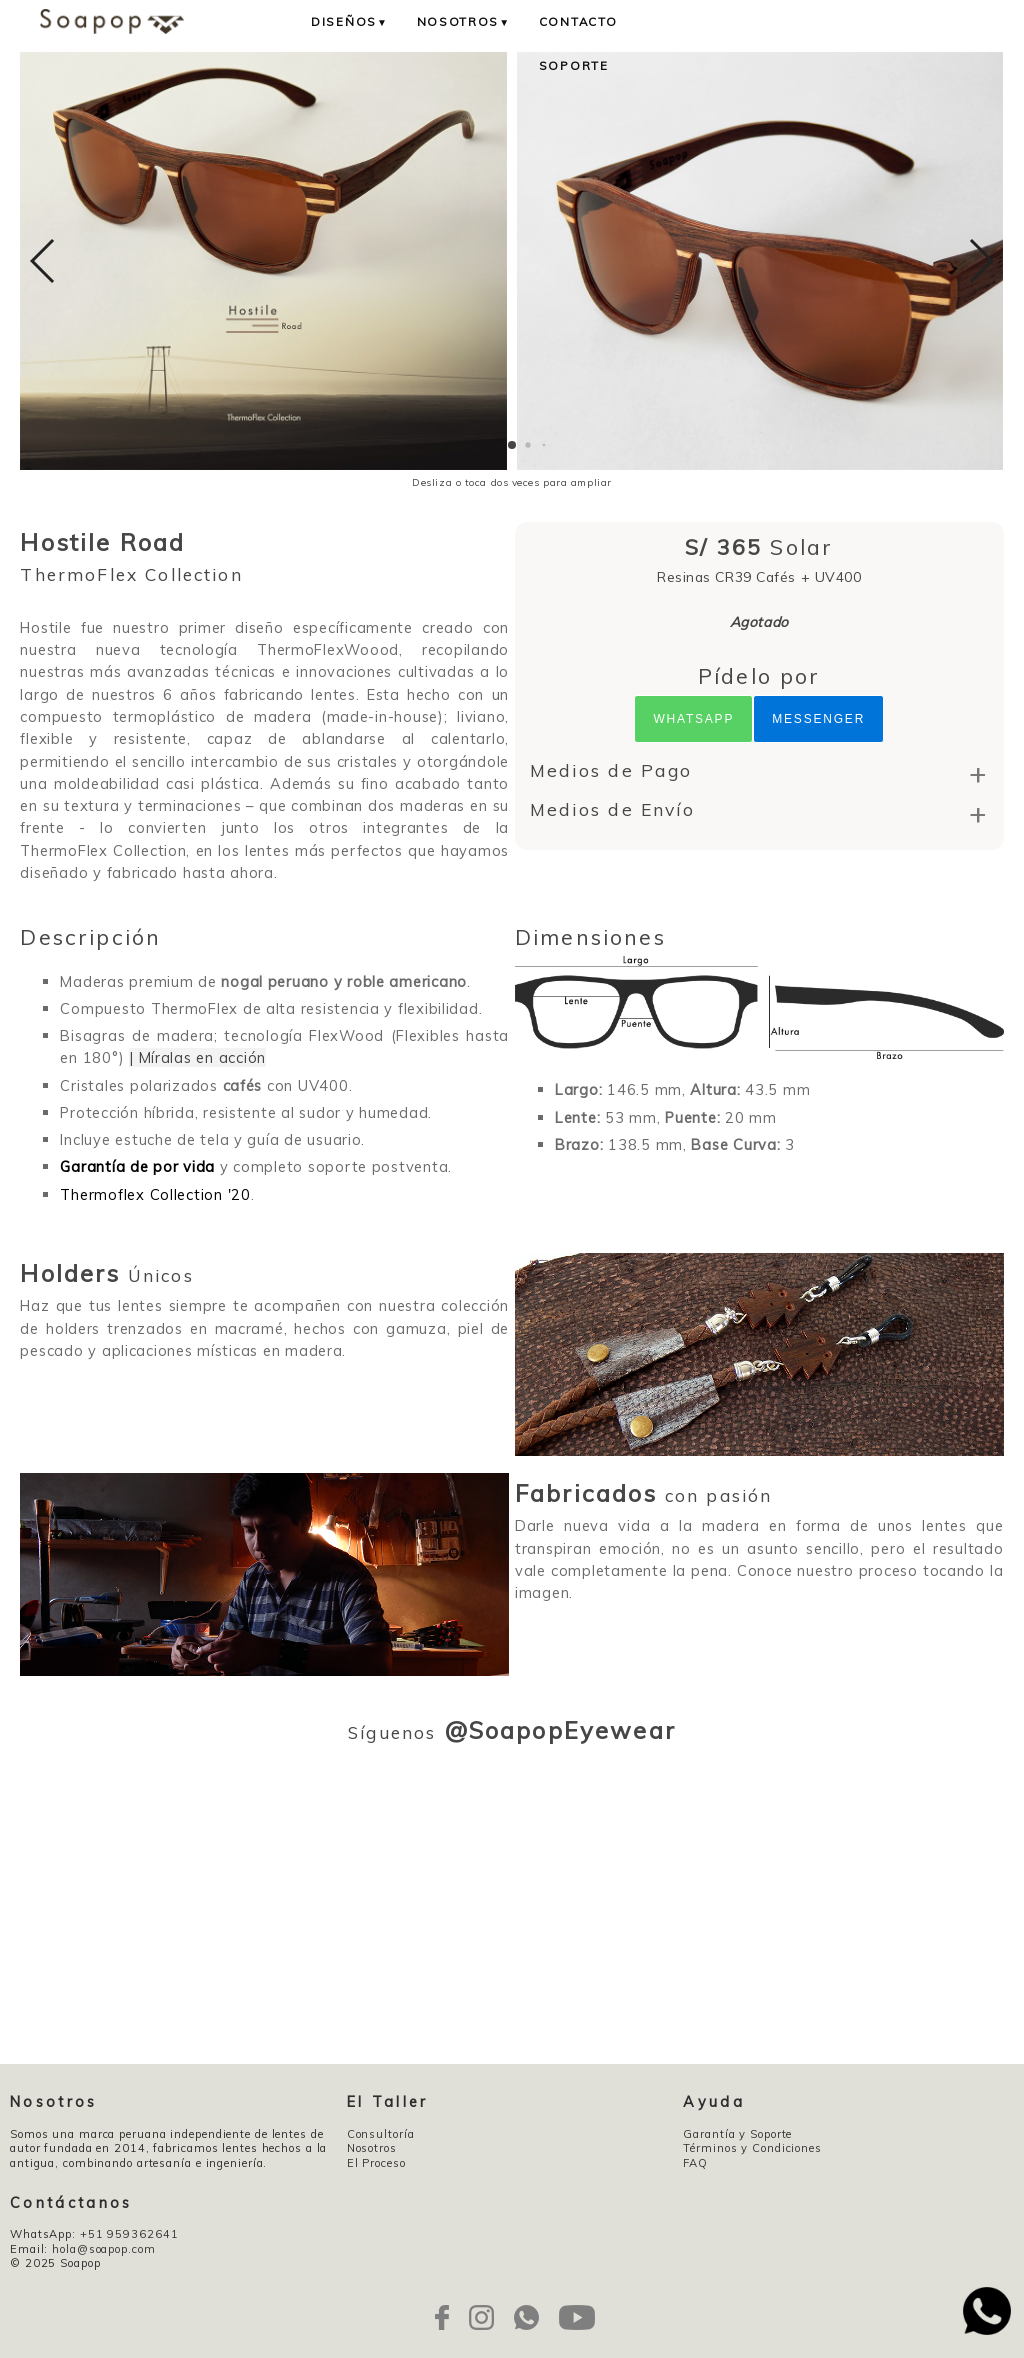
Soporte (574, 65)
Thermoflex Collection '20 (155, 1194)
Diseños (350, 21)
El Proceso (376, 2163)
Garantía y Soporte (737, 2134)
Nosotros (464, 21)
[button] (512, 445)
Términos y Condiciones (752, 2148)
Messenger (818, 719)
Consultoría (381, 2134)
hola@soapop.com (103, 2249)
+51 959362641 (129, 2234)
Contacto (578, 21)
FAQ (695, 2163)
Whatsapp (693, 719)
